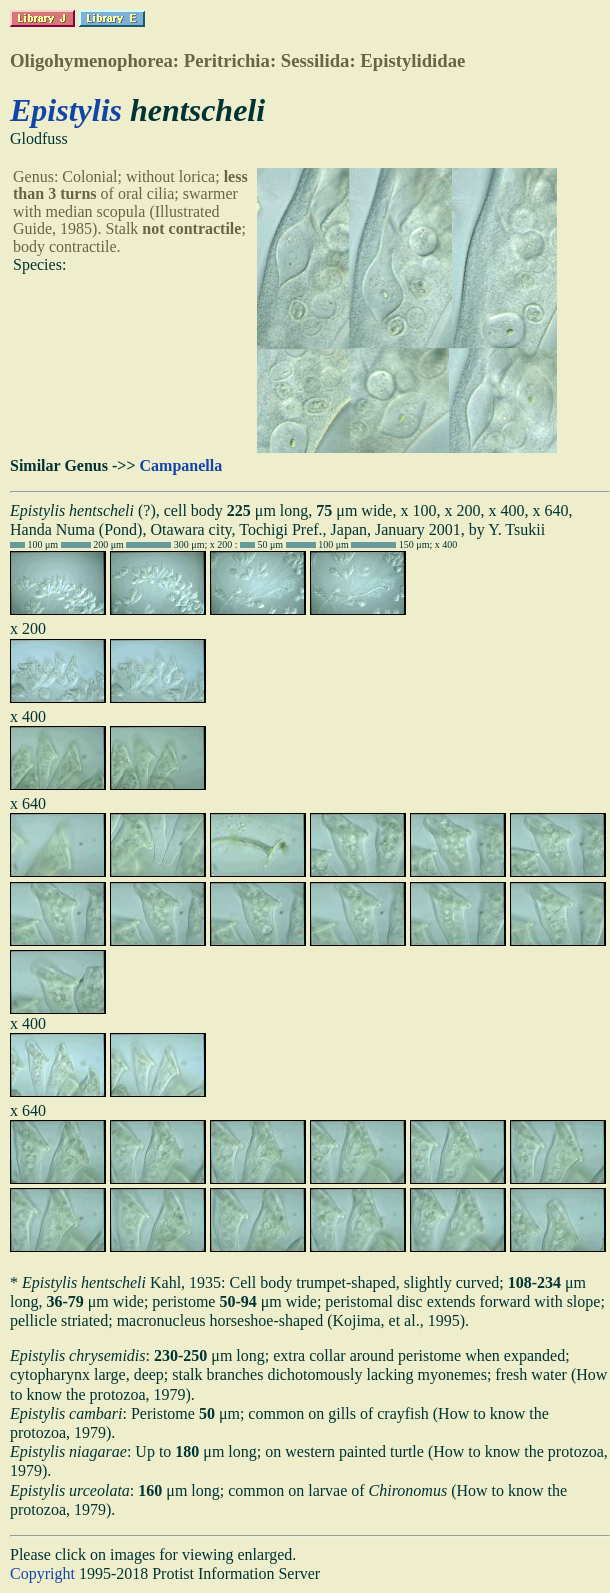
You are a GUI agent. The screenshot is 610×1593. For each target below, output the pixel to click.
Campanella (181, 465)
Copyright (42, 1573)
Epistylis (66, 110)
